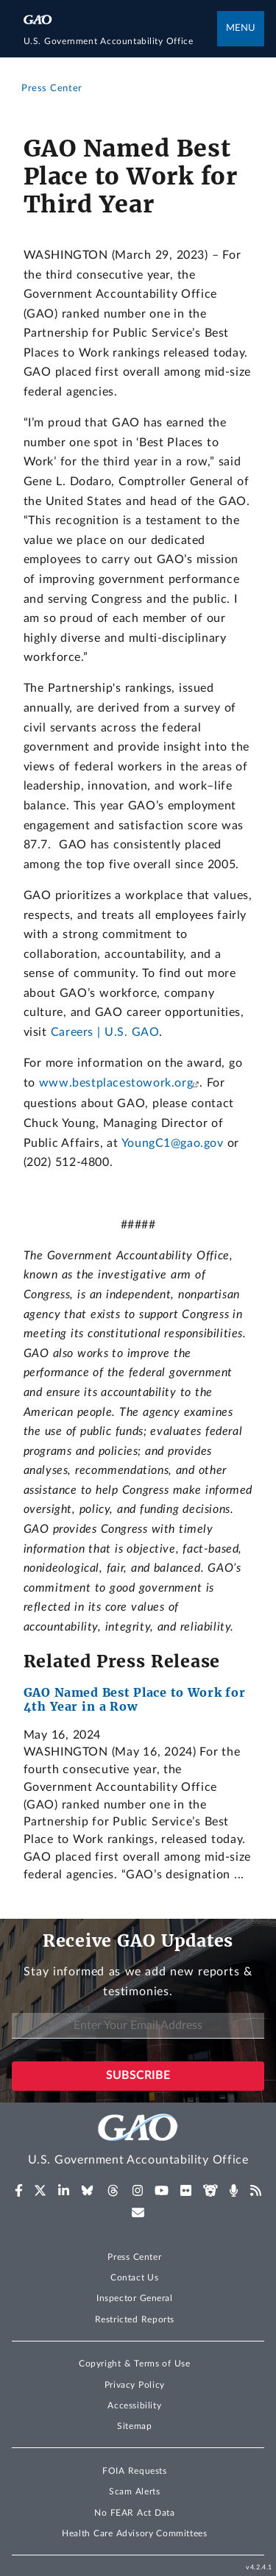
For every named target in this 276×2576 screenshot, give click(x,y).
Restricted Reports (134, 2319)
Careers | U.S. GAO (105, 1032)
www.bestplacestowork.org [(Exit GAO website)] (116, 1083)
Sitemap (134, 2426)
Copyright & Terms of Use (135, 2363)
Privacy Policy (135, 2384)
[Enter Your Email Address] (138, 2026)
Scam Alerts (134, 2491)
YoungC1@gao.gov (172, 1143)
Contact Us (134, 2277)
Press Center (134, 2257)
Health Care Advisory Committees (134, 2533)
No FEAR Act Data (134, 2512)
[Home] (121, 41)
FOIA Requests (134, 2470)
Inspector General (134, 2298)
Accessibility (134, 2405)
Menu (240, 28)
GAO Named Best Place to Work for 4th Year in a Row (135, 1699)
